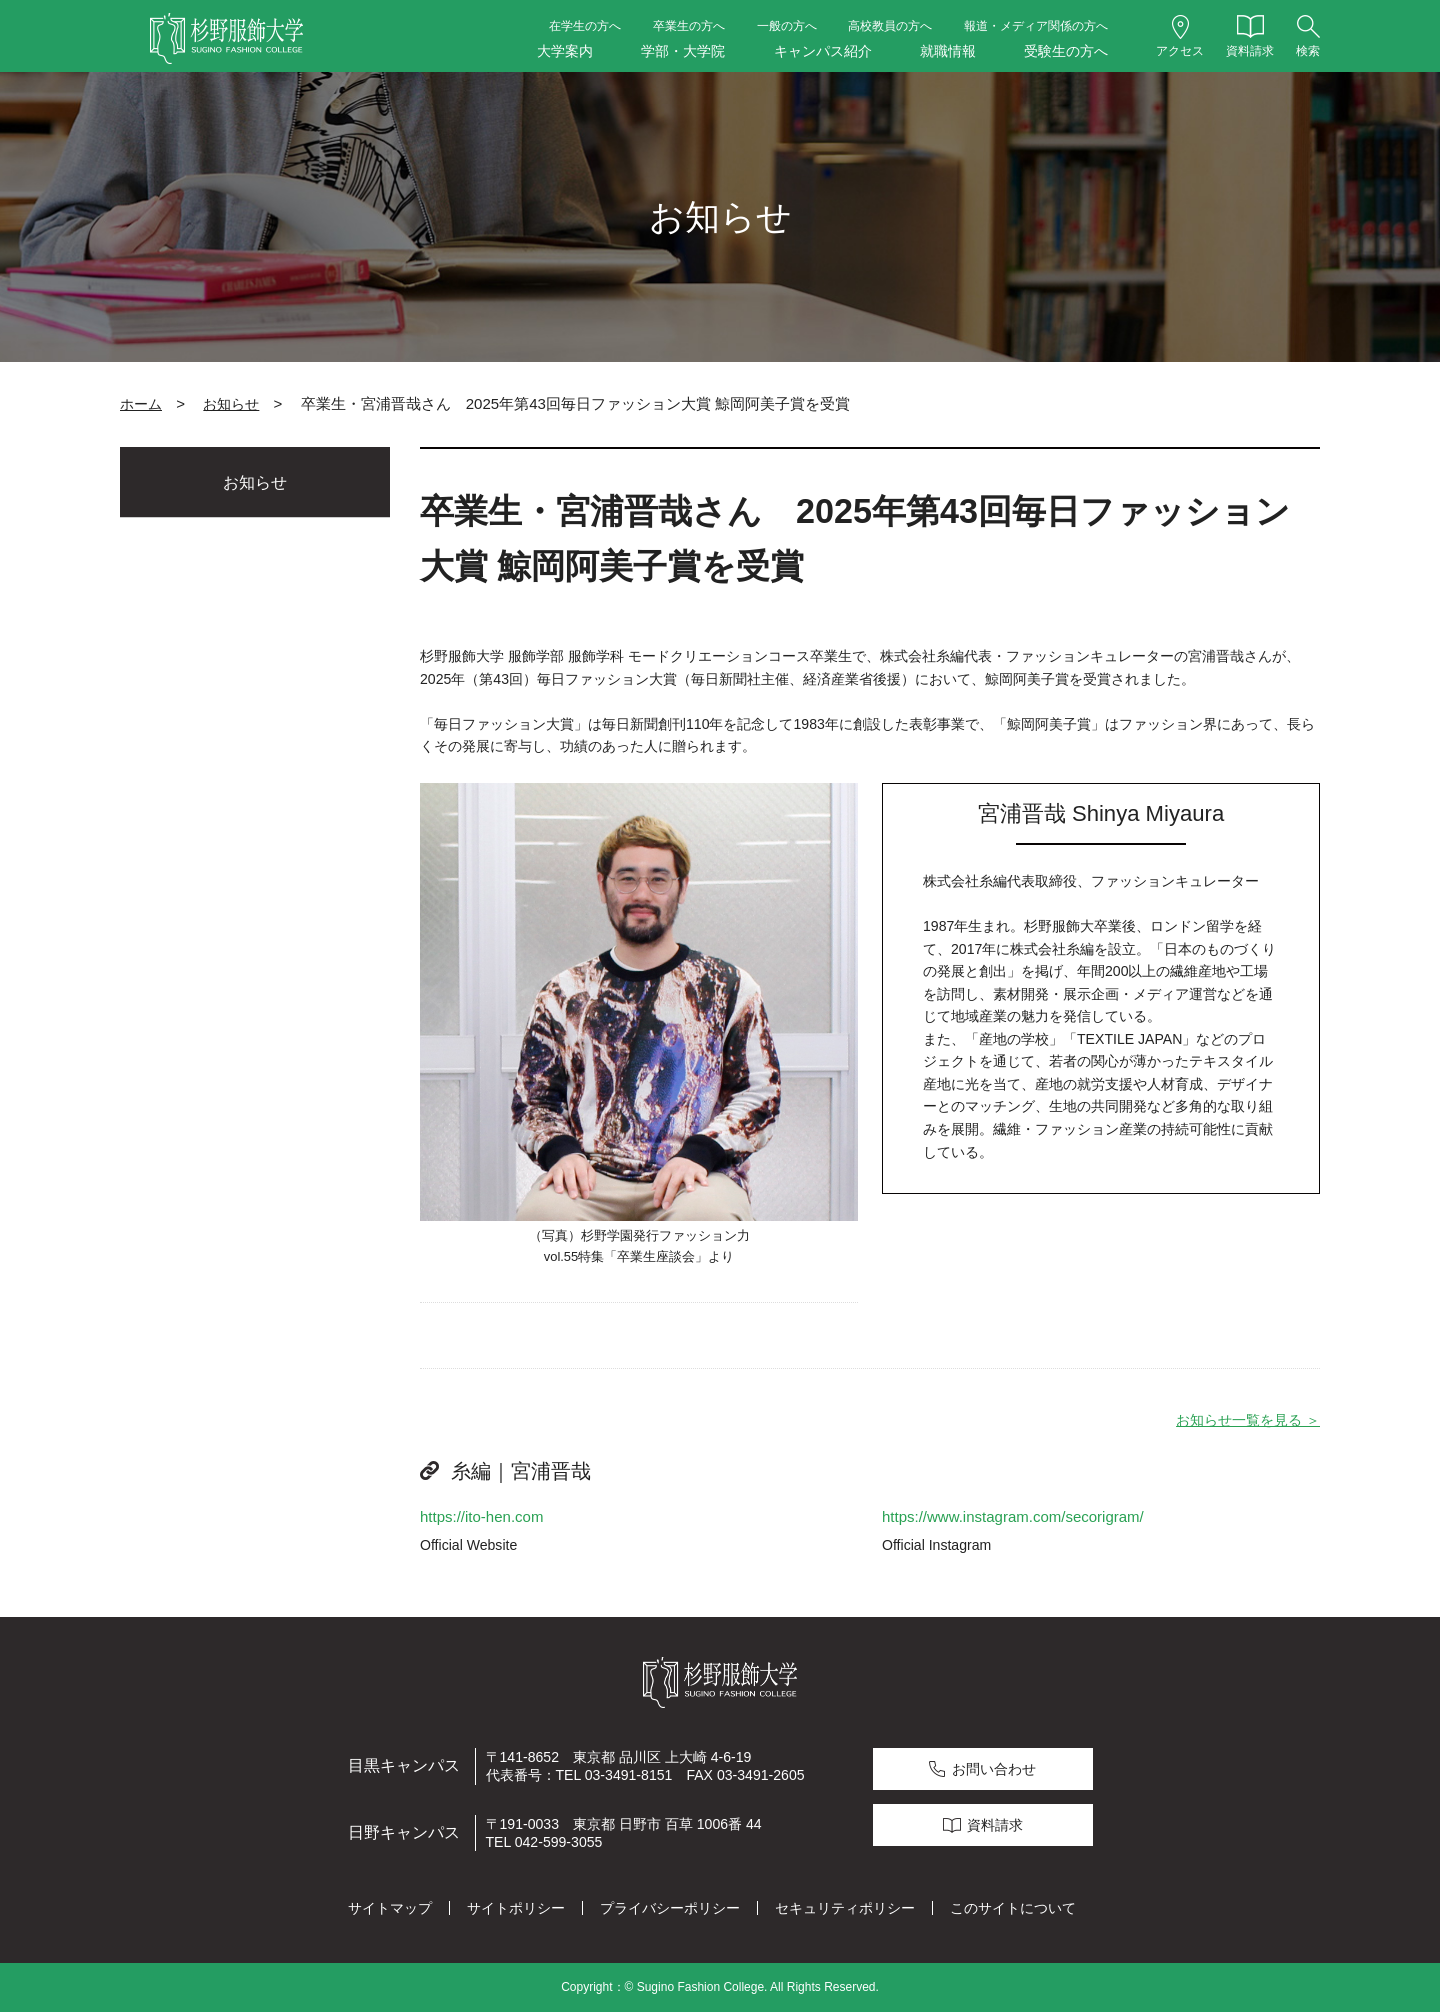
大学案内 (565, 51)
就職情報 (948, 51)
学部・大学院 (683, 51)
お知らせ (231, 404)
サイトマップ (390, 1908)
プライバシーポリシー (670, 1908)
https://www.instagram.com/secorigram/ (1013, 1516)
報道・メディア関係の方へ (1036, 26)
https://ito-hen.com (482, 1516)
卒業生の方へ (689, 26)
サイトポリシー (516, 1908)
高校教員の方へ (890, 26)
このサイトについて (1013, 1908)
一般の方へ (787, 26)
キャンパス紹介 (823, 51)
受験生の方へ (1066, 51)
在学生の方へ (585, 26)
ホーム (141, 404)
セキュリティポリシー (845, 1908)
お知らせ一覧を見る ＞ (1248, 1420)
